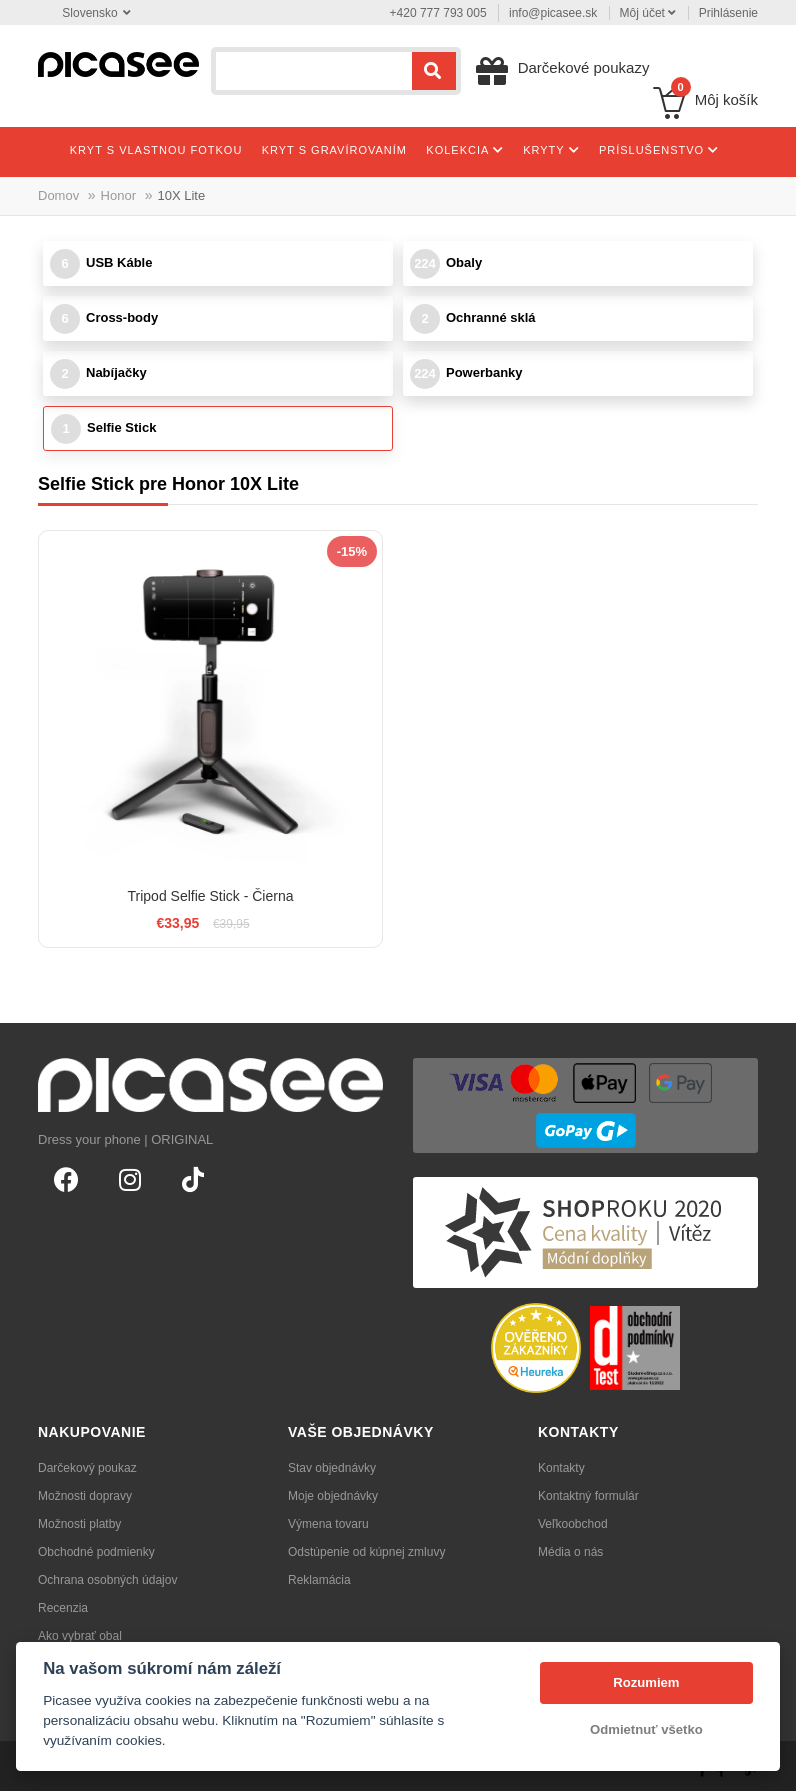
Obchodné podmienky (96, 1552)
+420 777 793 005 (438, 13)
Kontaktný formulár (588, 1496)
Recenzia (63, 1608)
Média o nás (570, 1552)
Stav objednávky (332, 1468)
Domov (58, 195)
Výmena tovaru (328, 1524)
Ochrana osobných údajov (107, 1580)
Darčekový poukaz (87, 1468)
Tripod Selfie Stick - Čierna (211, 896)
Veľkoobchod (573, 1524)
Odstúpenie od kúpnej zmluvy (366, 1552)
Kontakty (561, 1468)
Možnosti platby (79, 1524)
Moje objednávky (333, 1496)
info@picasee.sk (553, 13)
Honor (118, 195)
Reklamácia (319, 1580)
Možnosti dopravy (85, 1496)
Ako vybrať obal (80, 1636)
